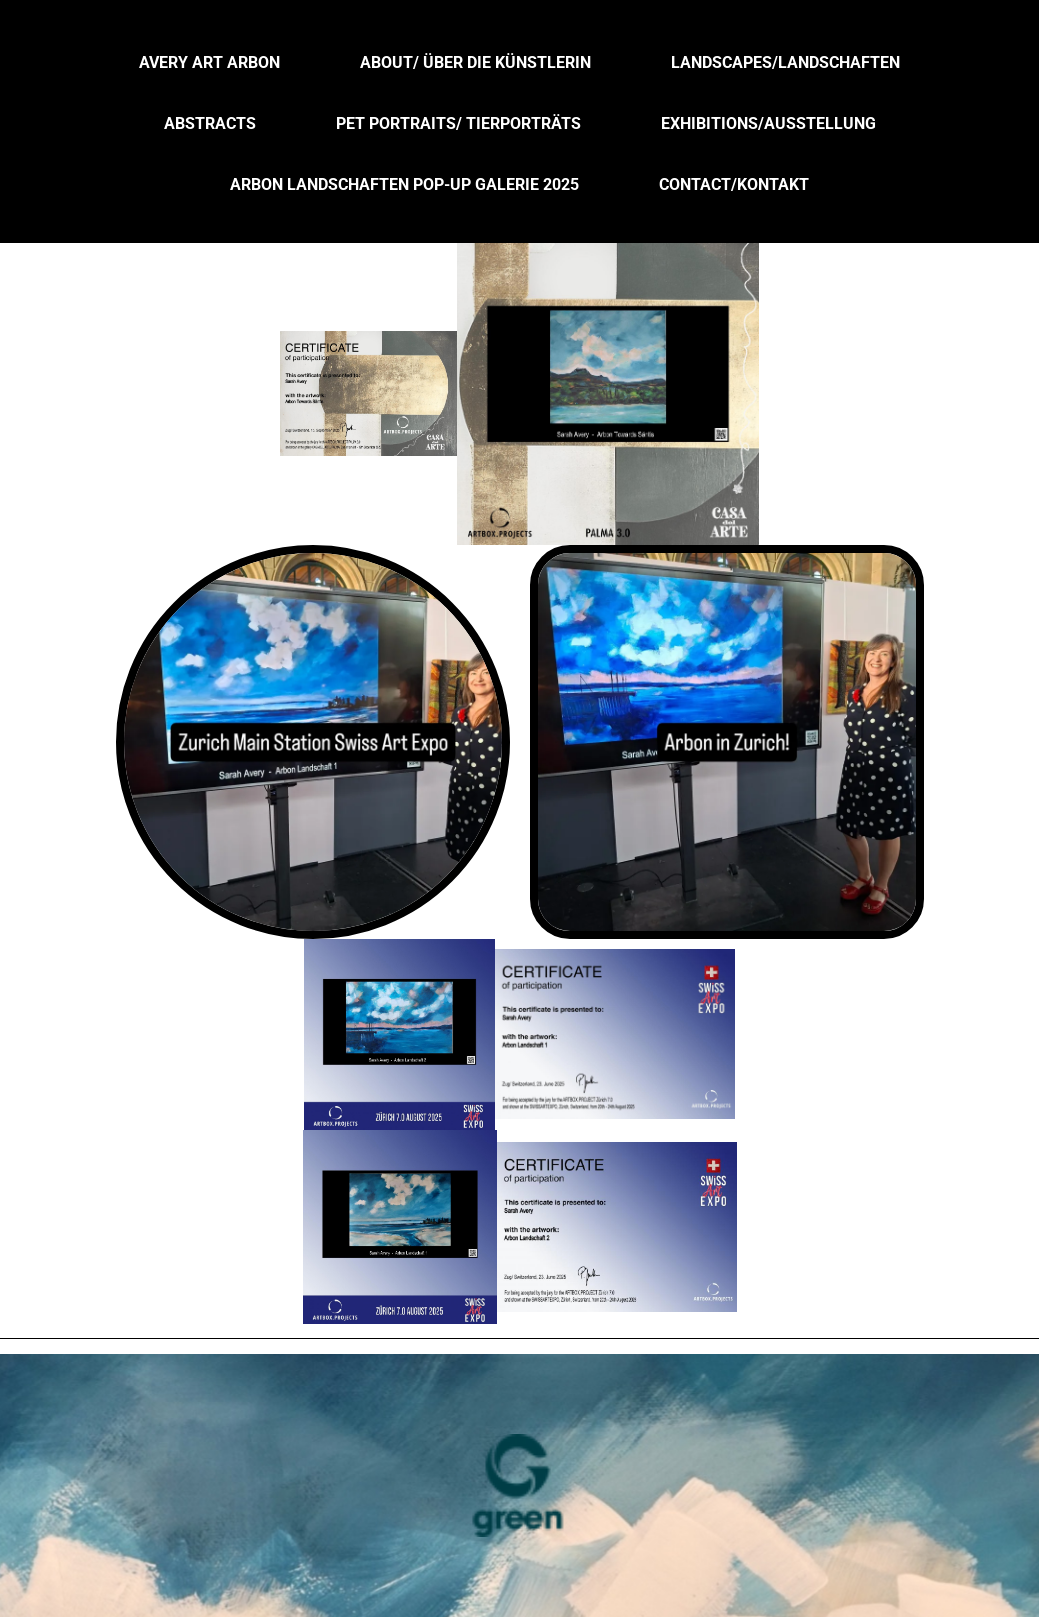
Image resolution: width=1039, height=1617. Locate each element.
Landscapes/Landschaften (785, 62)
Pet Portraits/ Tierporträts (458, 123)
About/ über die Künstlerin (475, 62)
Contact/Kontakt (734, 184)
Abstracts (210, 123)
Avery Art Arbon (209, 62)
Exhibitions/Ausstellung (768, 123)
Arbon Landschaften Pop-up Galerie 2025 (404, 184)
